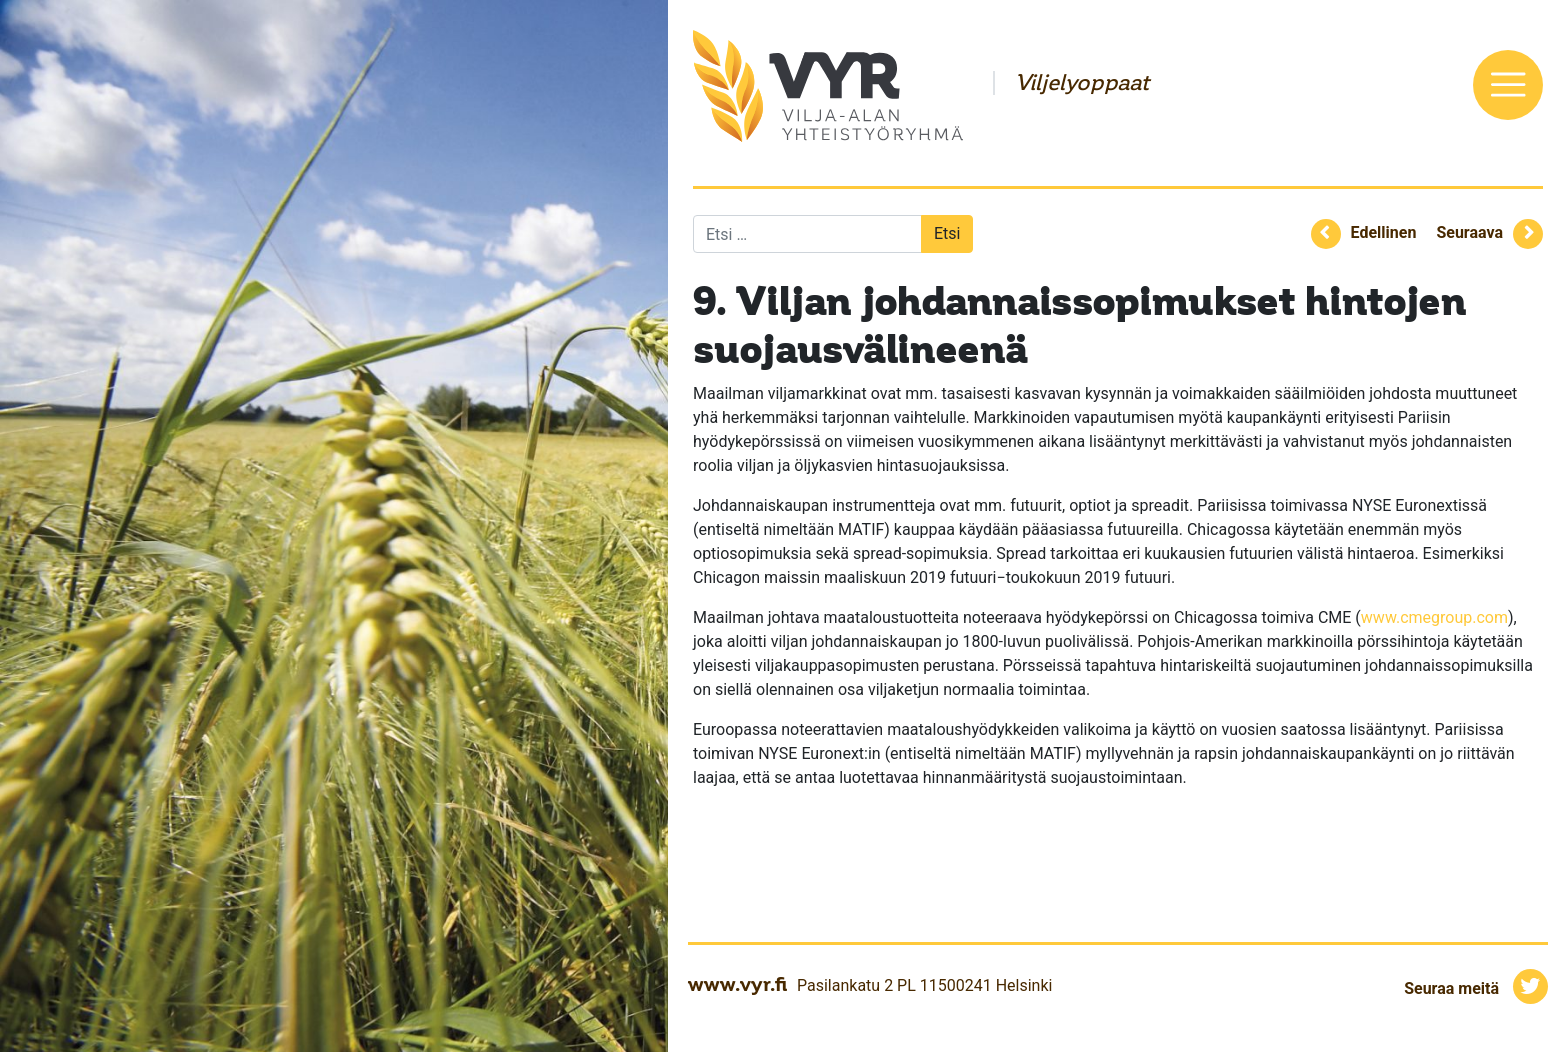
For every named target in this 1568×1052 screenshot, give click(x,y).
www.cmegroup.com (1434, 617)
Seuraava (1469, 232)
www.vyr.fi (737, 984)
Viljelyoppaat (1082, 83)
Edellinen (1384, 232)
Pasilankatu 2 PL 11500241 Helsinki (924, 985)
